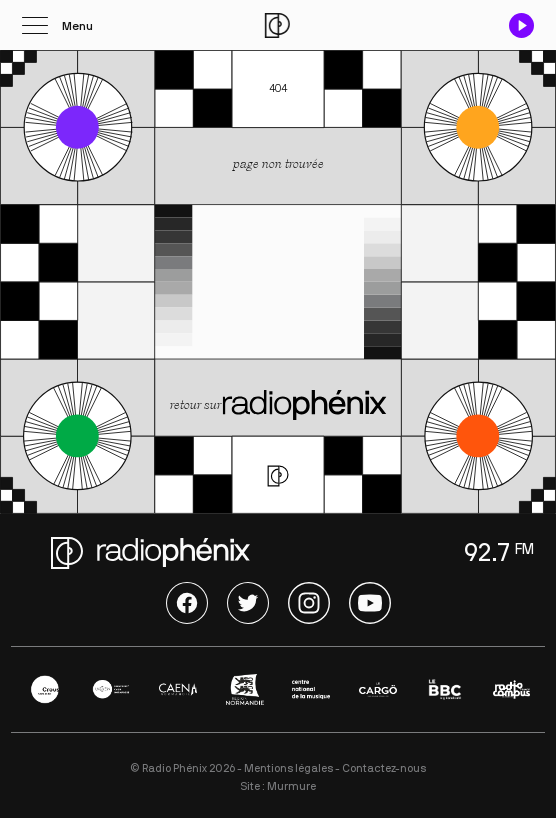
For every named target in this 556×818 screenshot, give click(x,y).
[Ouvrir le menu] (57, 25)
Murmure (291, 786)
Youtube (370, 603)
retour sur (278, 406)
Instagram (309, 603)
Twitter (248, 603)
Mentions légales (288, 768)
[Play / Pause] (521, 25)
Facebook (187, 603)
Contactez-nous (384, 768)
